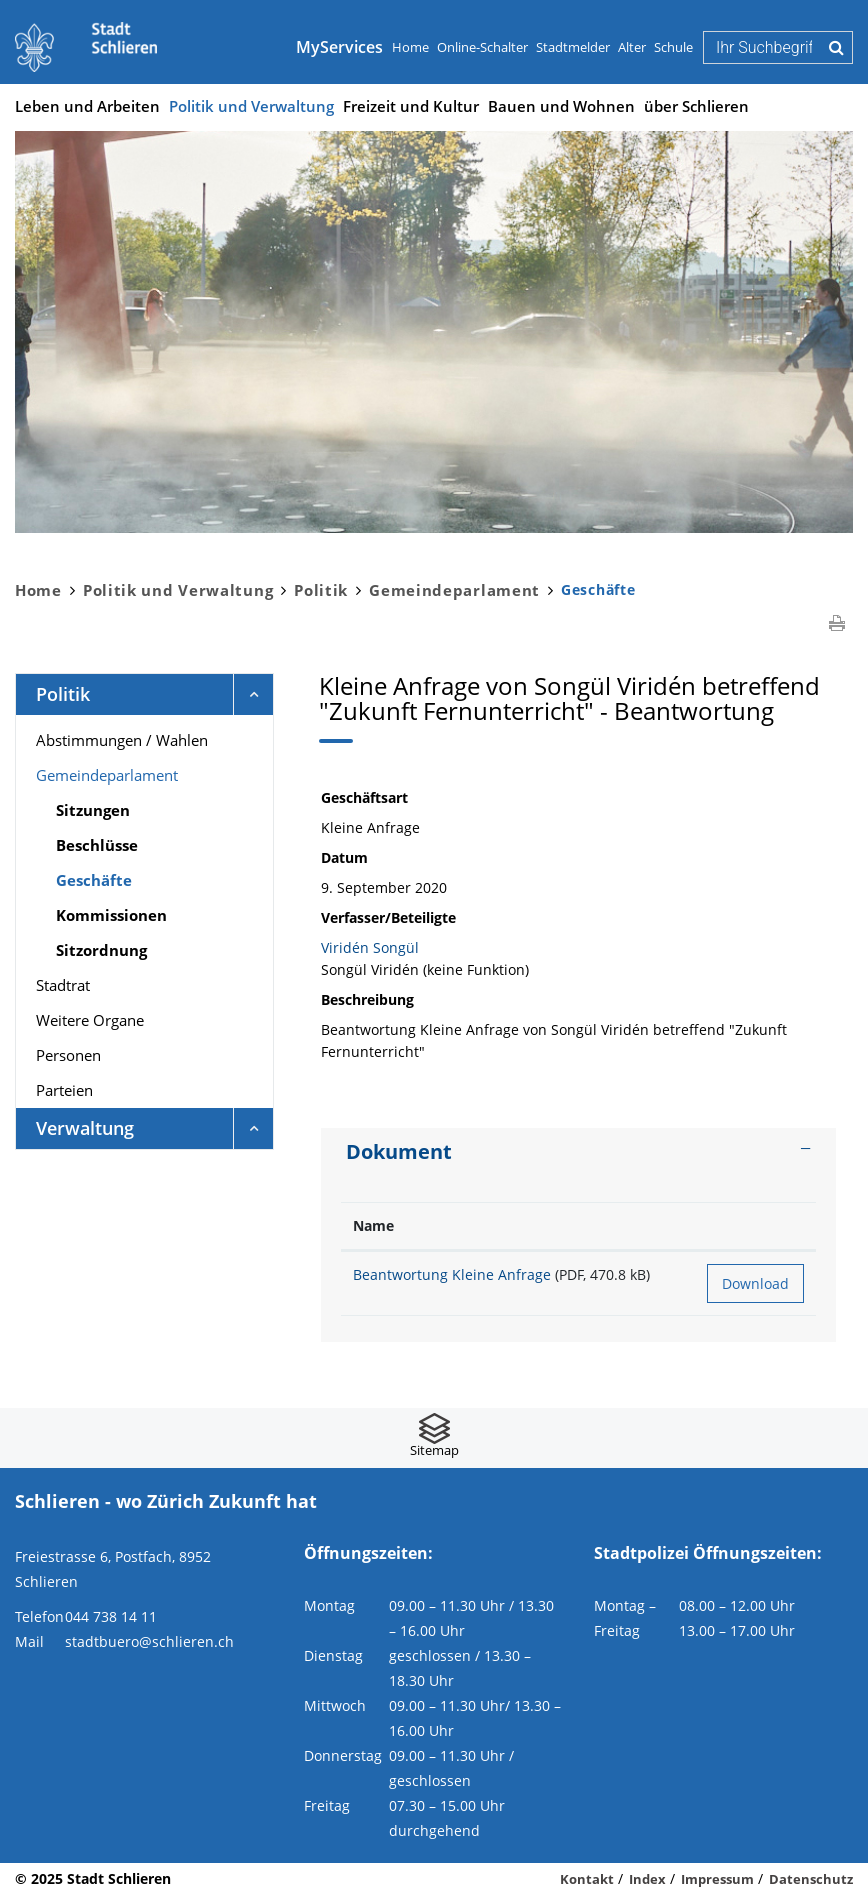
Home (410, 47)
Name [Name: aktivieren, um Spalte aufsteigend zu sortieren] (373, 1225)
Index (647, 1879)
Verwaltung (85, 1128)
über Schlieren (696, 106)
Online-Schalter (482, 47)
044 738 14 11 (111, 1616)
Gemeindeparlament (107, 775)
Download (755, 1283)
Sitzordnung (101, 950)
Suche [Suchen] (836, 47)
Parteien (64, 1090)
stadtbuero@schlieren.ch (149, 1641)
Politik (63, 694)
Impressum (717, 1879)
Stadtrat (63, 985)
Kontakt (587, 1879)
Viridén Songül (370, 947)
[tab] (578, 1152)
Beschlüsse (97, 845)
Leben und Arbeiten (87, 106)
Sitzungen (93, 810)
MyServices (339, 47)
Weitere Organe (90, 1020)
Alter (632, 47)
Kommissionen (111, 915)
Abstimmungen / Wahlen (122, 740)
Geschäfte (142, 879)
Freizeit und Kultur (411, 106)
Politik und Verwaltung (251, 106)
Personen (68, 1055)
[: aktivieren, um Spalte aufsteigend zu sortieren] (755, 1226)
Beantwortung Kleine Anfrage (452, 1274)
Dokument (399, 1151)
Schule (673, 47)
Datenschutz (811, 1879)
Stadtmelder (573, 47)
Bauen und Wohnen (561, 106)
